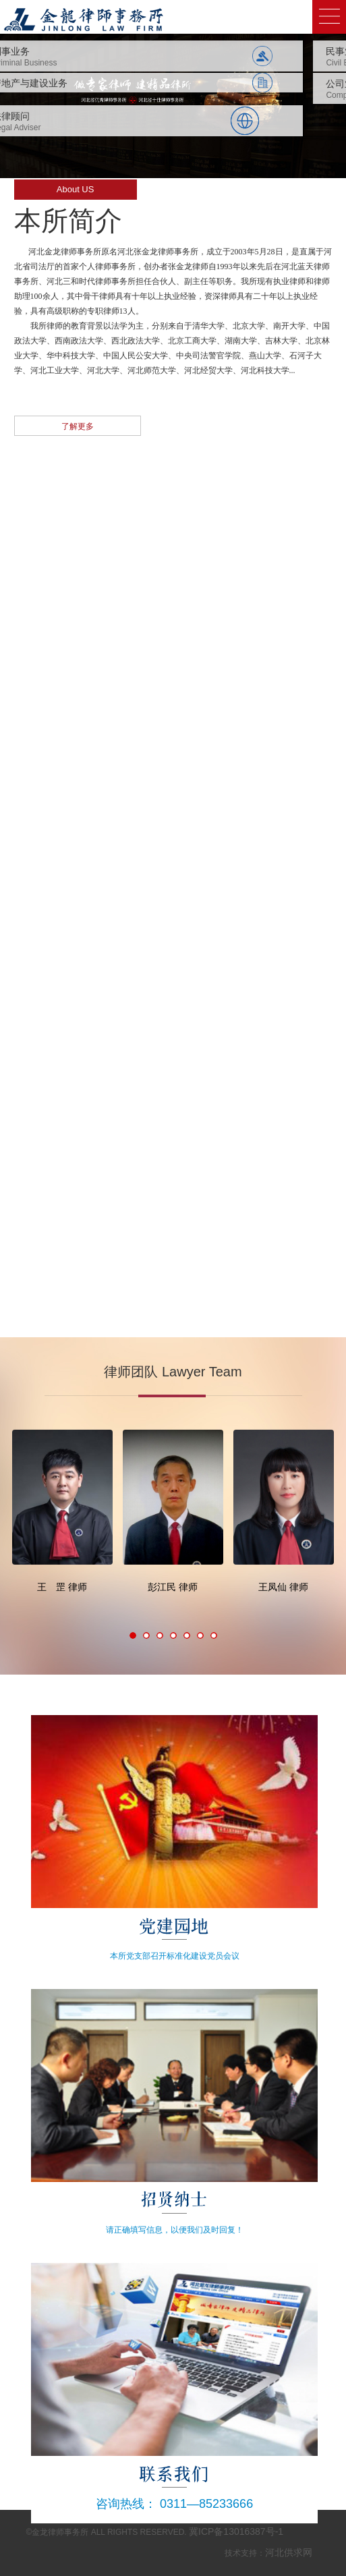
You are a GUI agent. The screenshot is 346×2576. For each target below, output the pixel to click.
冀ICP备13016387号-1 (236, 2531)
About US (75, 189)
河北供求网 (288, 2552)
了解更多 (77, 426)
